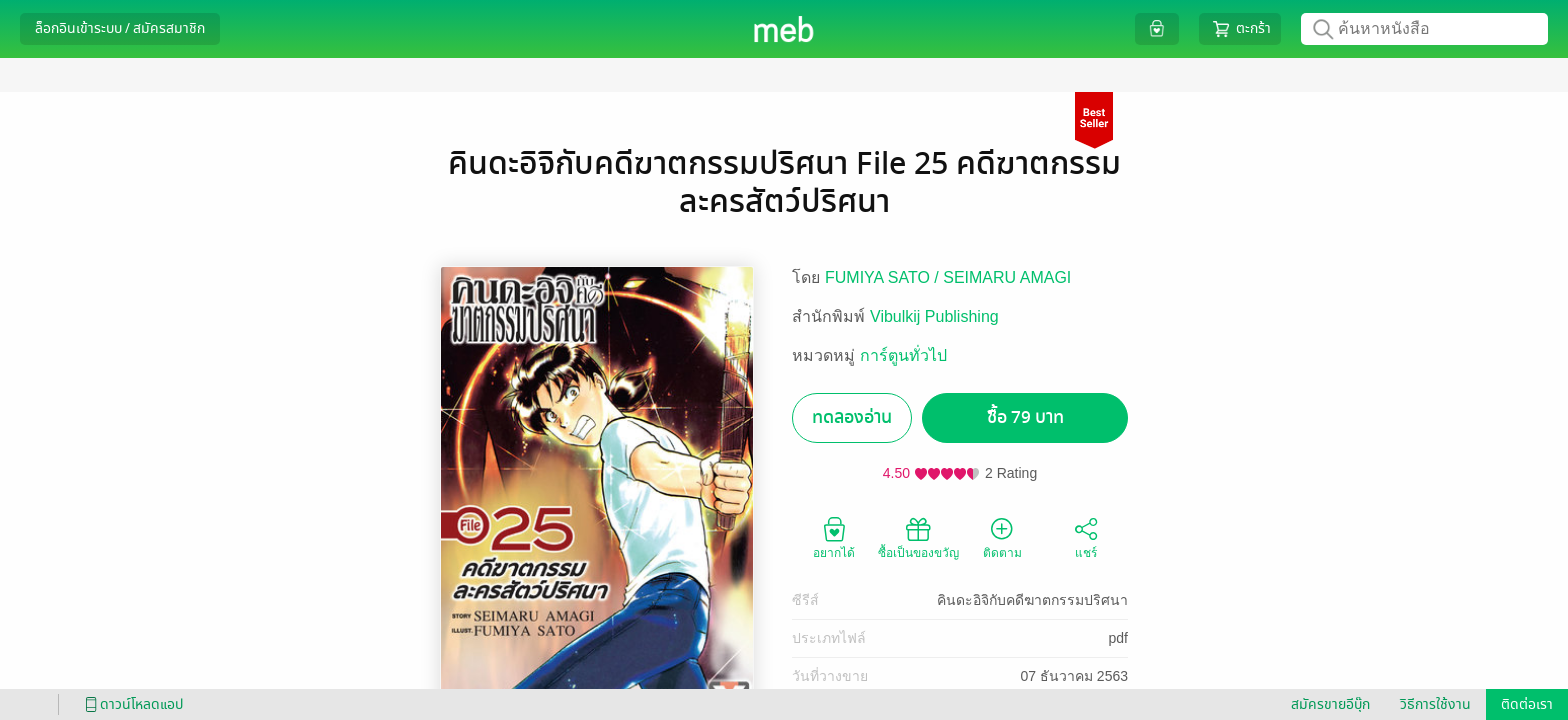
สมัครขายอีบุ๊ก (1330, 704)
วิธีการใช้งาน (1435, 704)
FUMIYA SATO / (884, 277)
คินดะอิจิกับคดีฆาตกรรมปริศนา (1032, 600)
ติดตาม (1002, 537)
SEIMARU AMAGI (1007, 277)
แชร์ (1086, 537)
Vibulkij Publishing (934, 316)
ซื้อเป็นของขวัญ (918, 537)
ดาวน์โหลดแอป (131, 704)
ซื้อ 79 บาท (1025, 417)
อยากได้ (834, 537)
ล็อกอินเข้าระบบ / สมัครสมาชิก (120, 28)
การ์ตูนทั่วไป (903, 355)
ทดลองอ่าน (852, 417)
